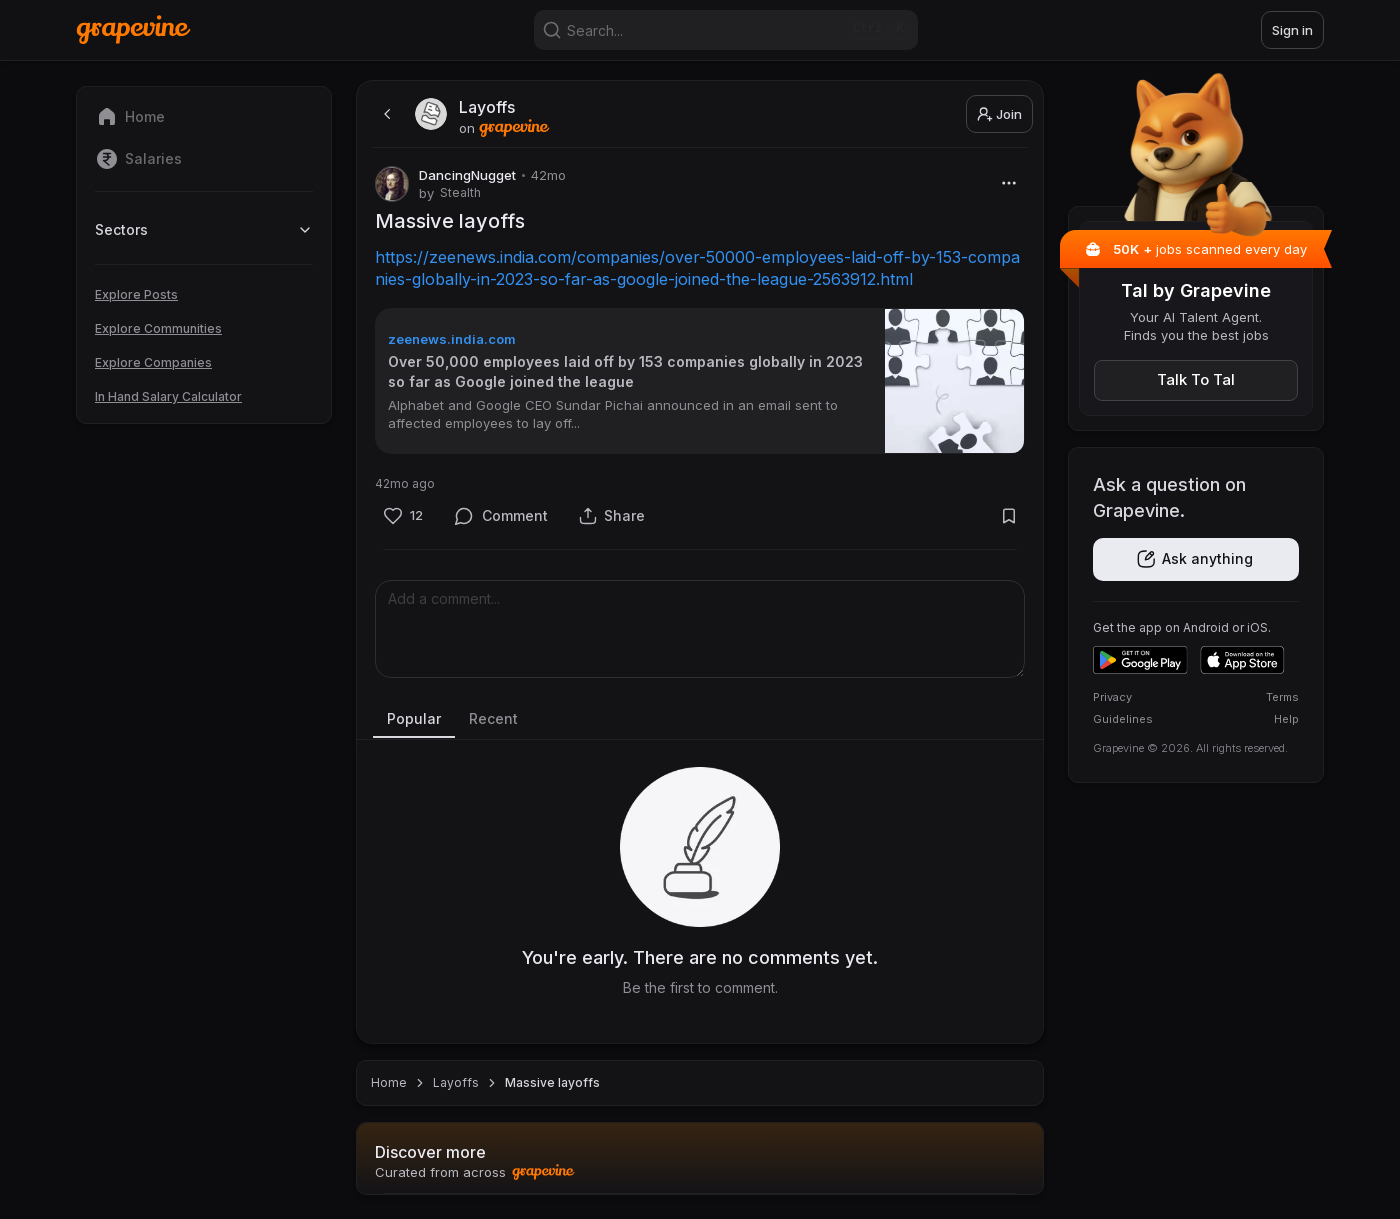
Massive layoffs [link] (552, 1082)
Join (999, 114)
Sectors (204, 229)
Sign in (1292, 30)
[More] (1008, 182)
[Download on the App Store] (1242, 660)
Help (1286, 719)
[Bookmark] (1008, 515)
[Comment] (501, 515)
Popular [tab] (414, 718)
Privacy (1112, 697)
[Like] (403, 515)
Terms (1282, 697)
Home (389, 1082)
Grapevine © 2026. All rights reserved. (1190, 748)
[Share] (612, 515)
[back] (385, 114)
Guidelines (1123, 719)
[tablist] (700, 720)
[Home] (133, 29)
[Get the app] (1196, 559)
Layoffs (456, 1082)
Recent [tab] (493, 718)
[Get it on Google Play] (1140, 660)
